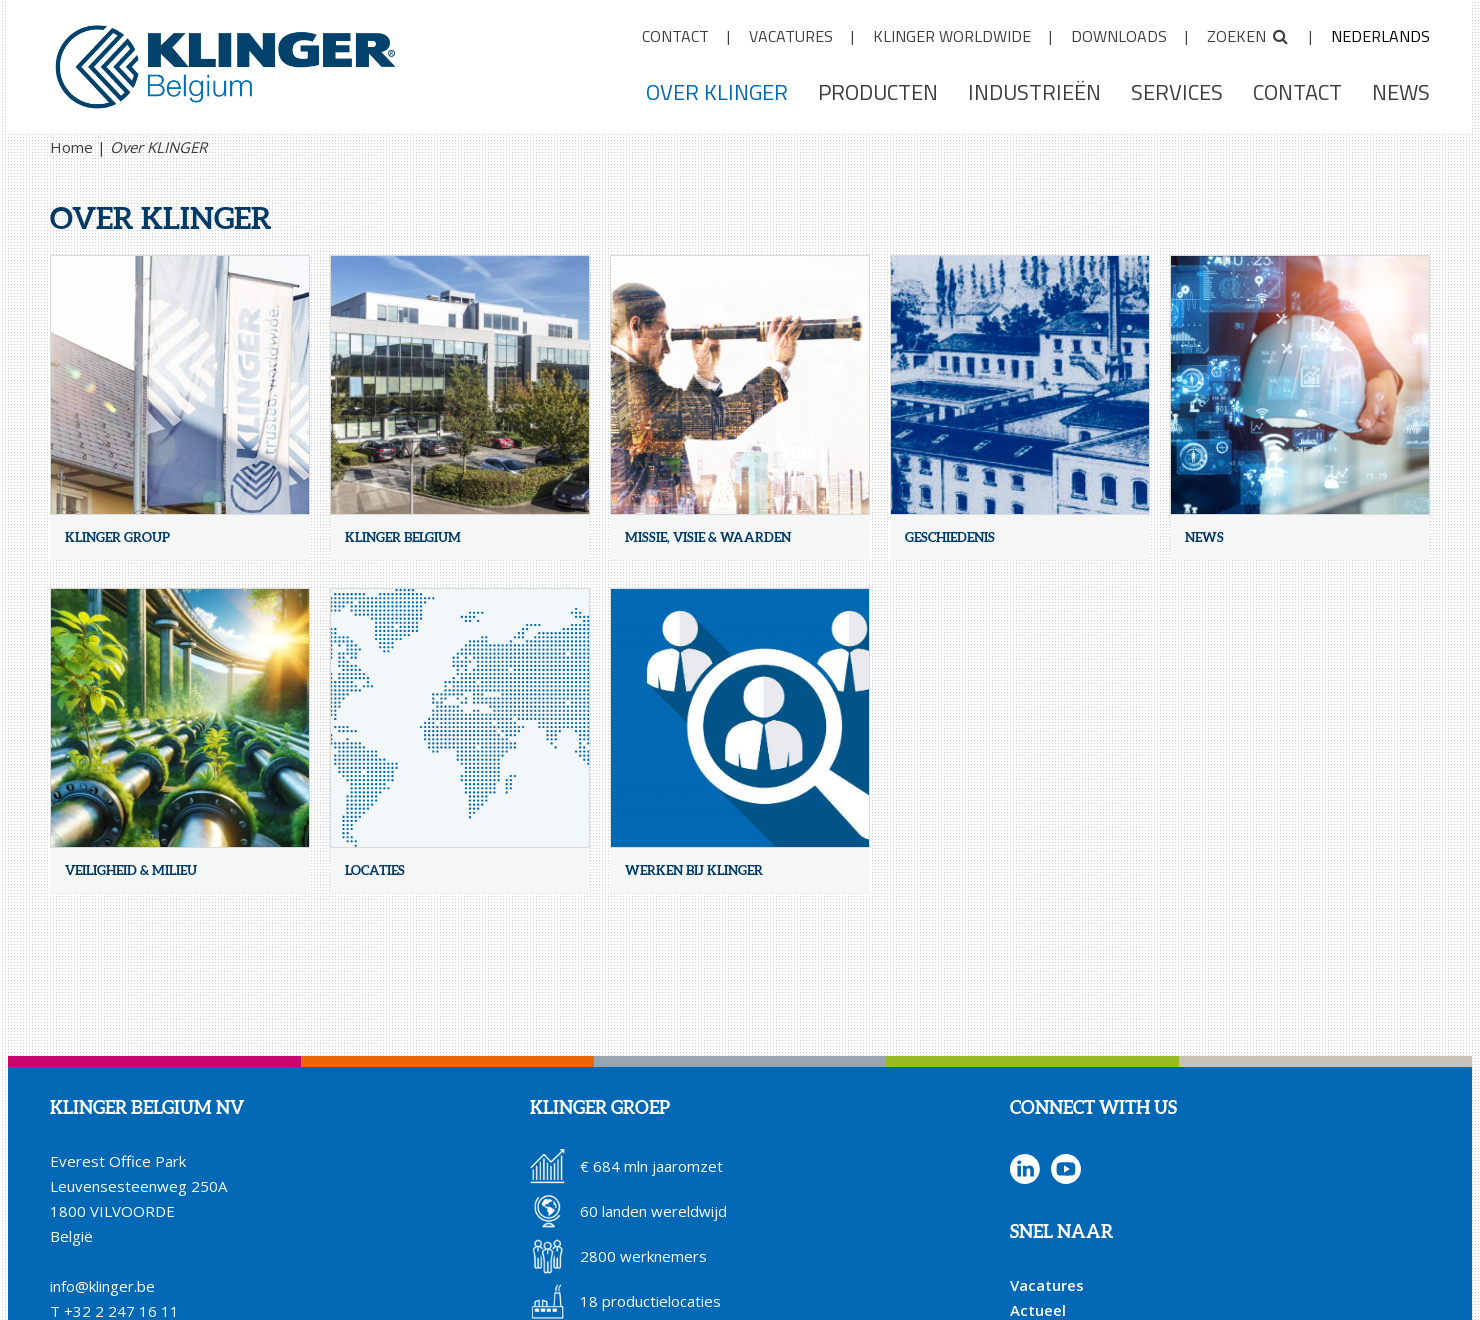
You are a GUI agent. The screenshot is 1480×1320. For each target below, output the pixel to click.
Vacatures (1047, 1285)
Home (71, 147)
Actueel (1038, 1310)
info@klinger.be (102, 1286)
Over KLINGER (158, 147)
